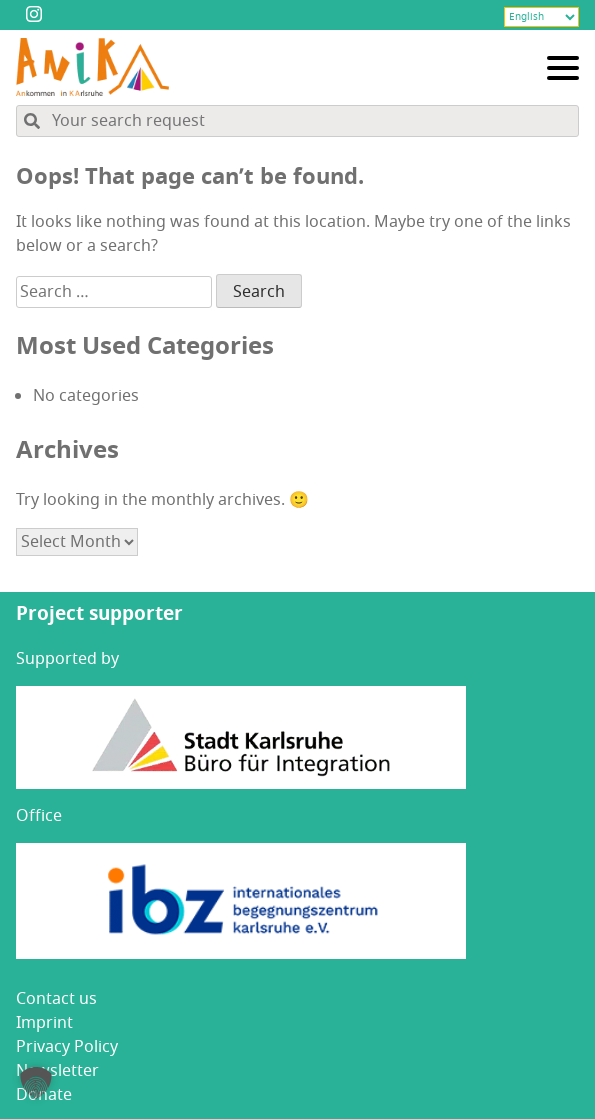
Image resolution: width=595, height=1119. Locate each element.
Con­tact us (56, 999)
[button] (36, 1083)
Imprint (44, 1023)
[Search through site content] (297, 121)
